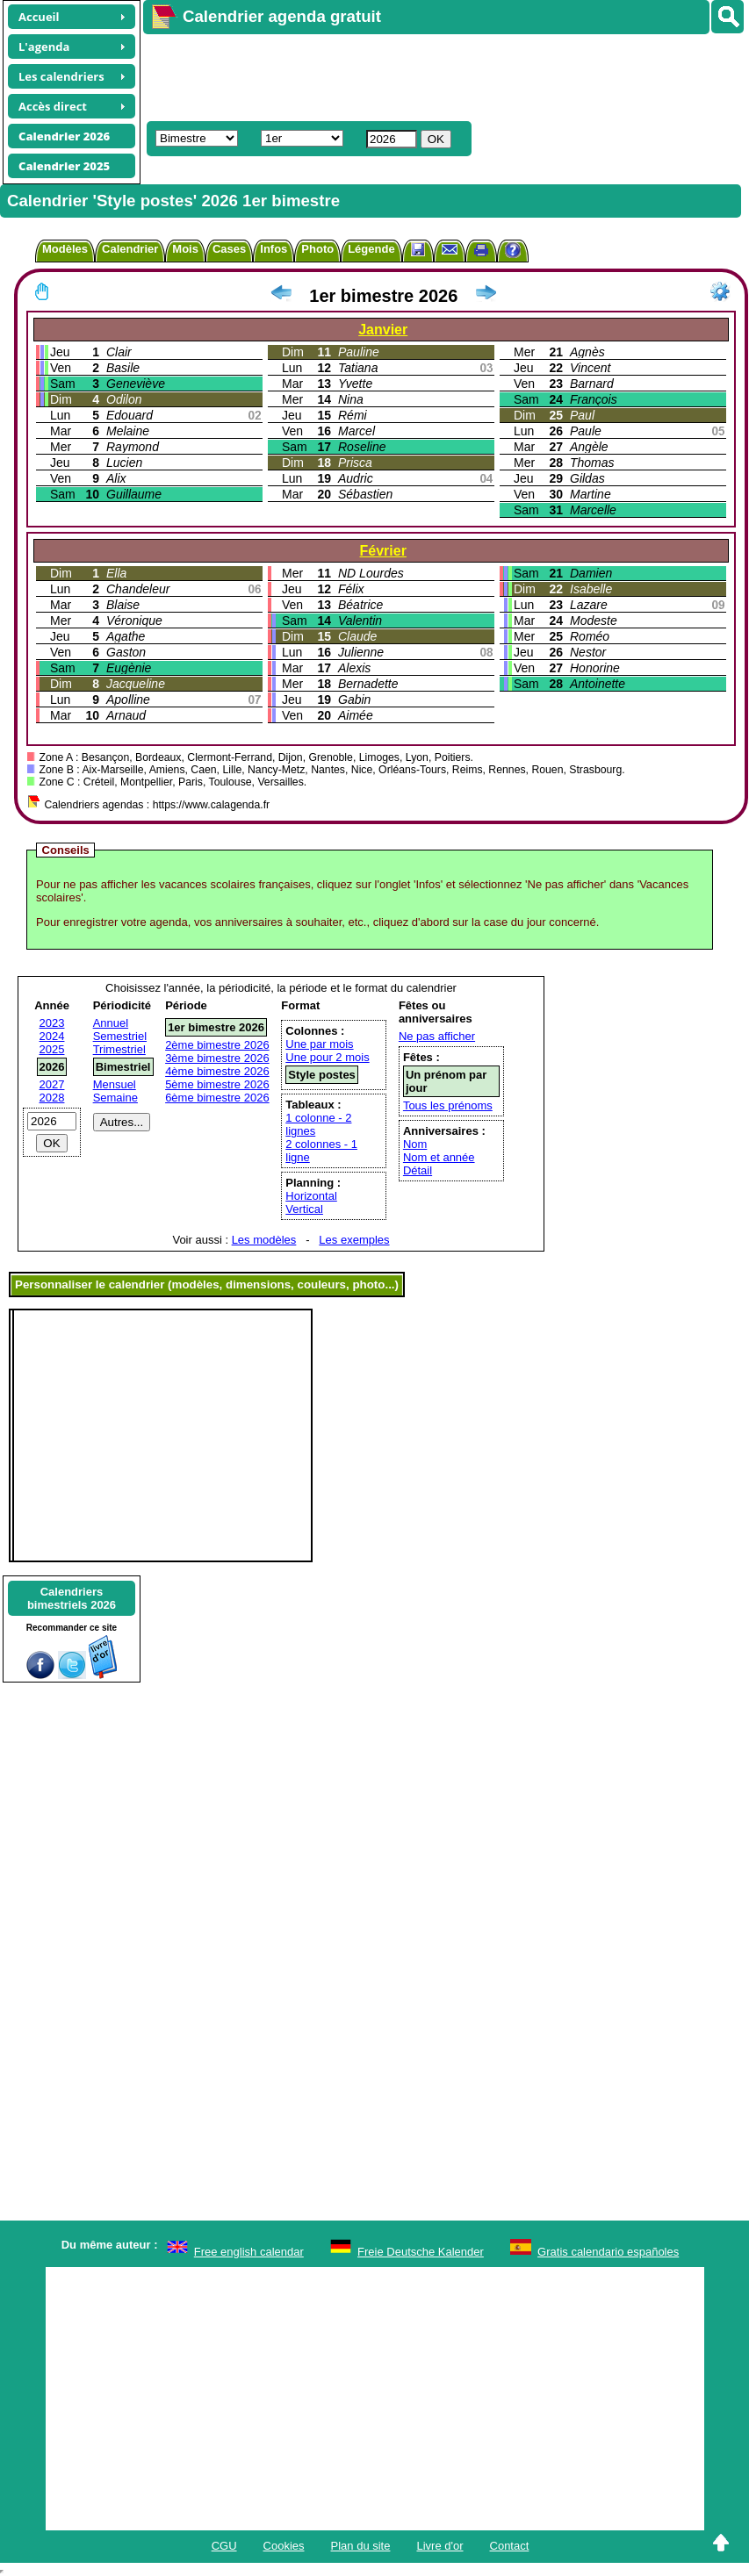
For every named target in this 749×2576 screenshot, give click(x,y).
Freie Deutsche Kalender (420, 2251)
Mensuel (114, 1084)
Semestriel (120, 1036)
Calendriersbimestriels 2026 (71, 1598)
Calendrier (130, 248)
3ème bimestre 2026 (217, 1058)
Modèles (65, 248)
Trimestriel (119, 1049)
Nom (415, 1144)
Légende (371, 248)
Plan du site (361, 2545)
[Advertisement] (400, 75)
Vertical (304, 1209)
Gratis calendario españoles (608, 2251)
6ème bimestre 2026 (217, 1097)
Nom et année (439, 1157)
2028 (52, 1097)
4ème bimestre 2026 (217, 1071)
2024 (52, 1036)
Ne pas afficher (437, 1036)
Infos (273, 248)
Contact (509, 2545)
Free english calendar (249, 2251)
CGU (224, 2545)
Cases (229, 248)
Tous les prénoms (448, 1105)
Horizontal (311, 1195)
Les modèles (264, 1239)
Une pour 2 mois (327, 1057)
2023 (52, 1023)
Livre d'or (439, 2545)
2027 (52, 1084)
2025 (52, 1049)
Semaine (115, 1097)
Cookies (284, 2545)
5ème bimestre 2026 (217, 1084)
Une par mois (319, 1044)
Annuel (110, 1023)
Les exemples (354, 1239)
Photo (317, 248)
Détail (417, 1170)
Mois (185, 248)
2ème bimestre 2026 (217, 1044)
